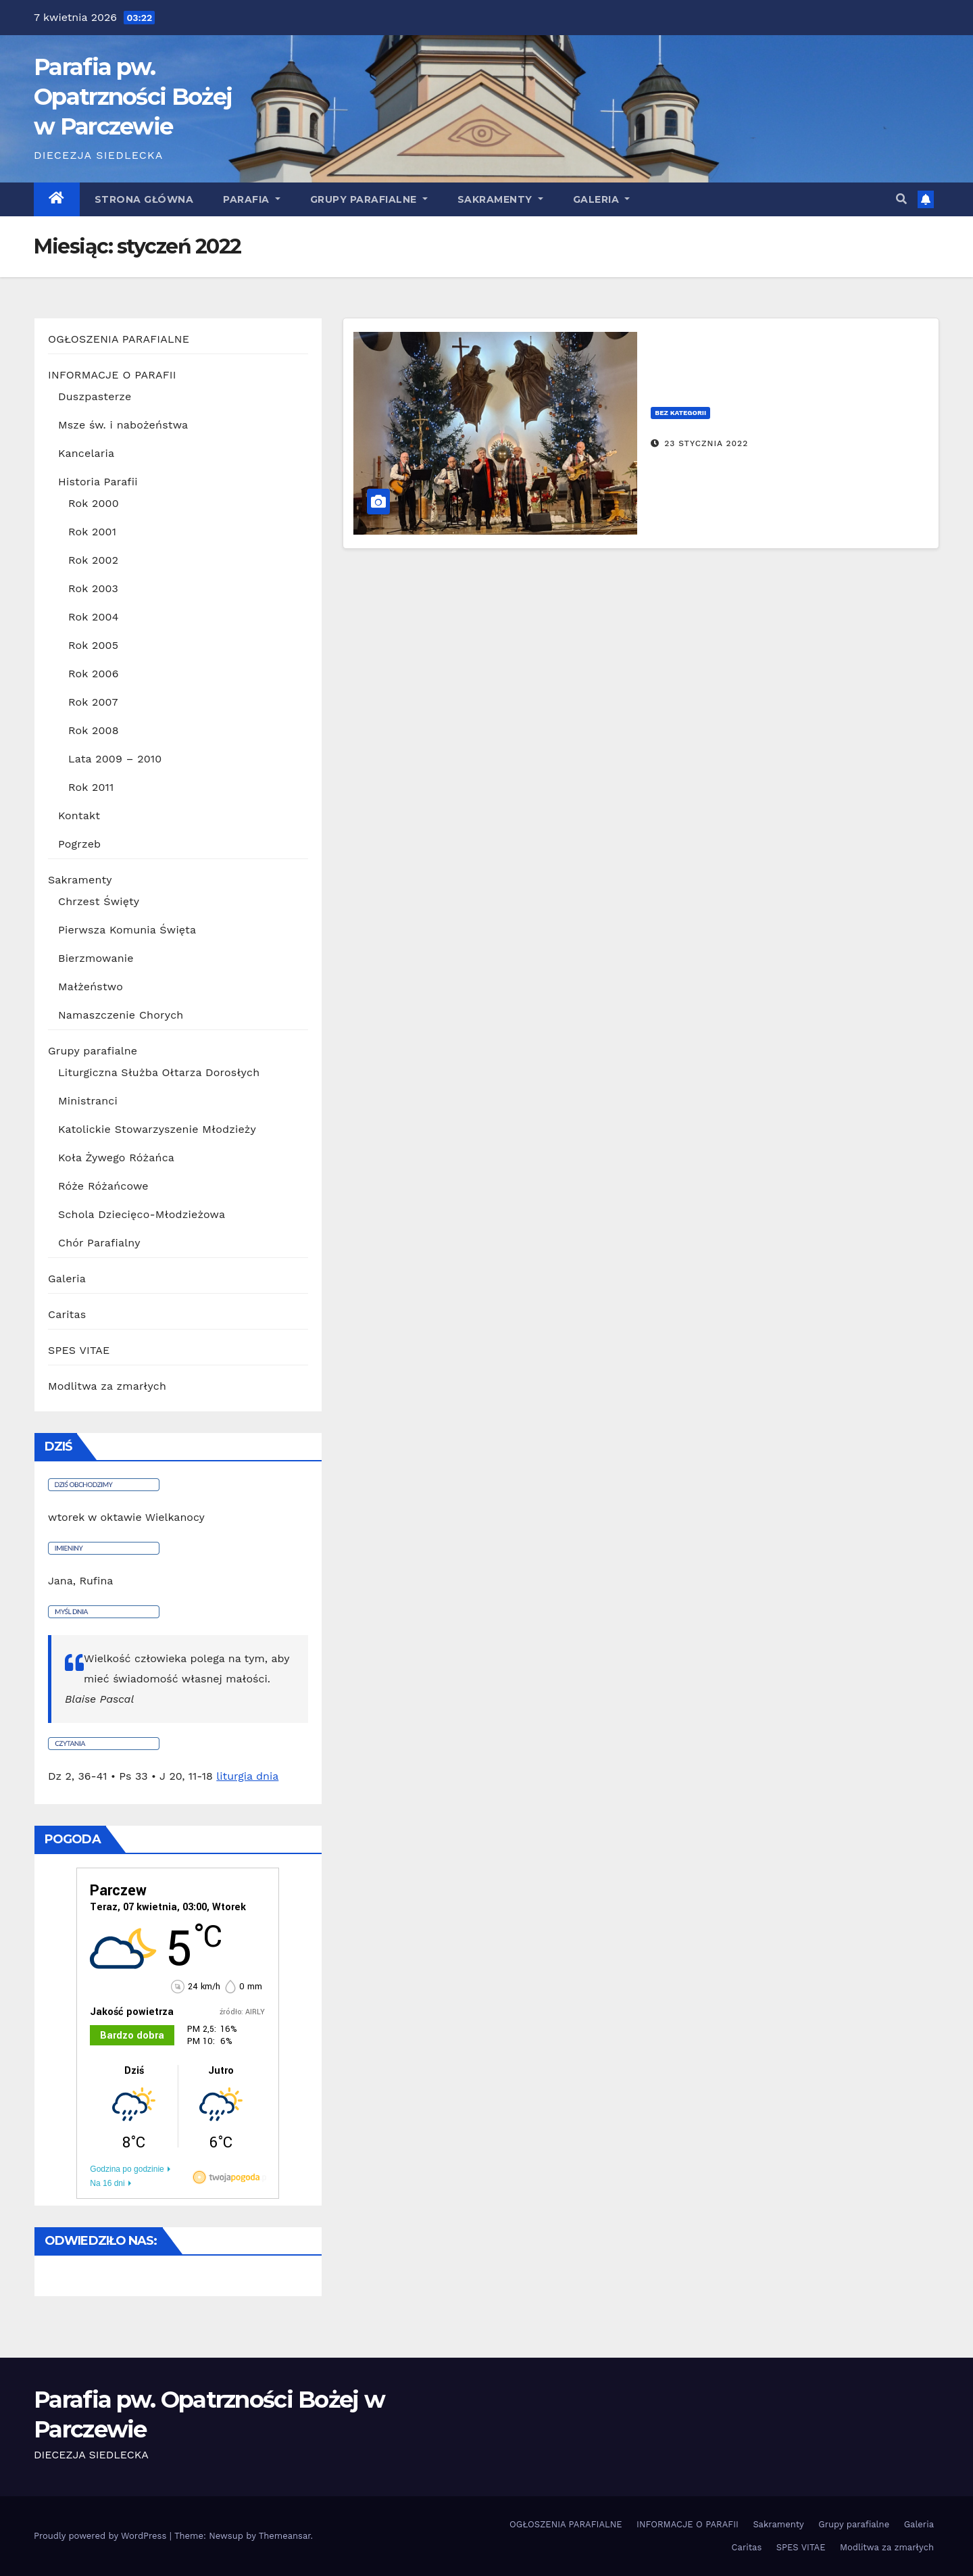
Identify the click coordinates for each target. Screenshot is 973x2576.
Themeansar (285, 2536)
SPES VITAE (79, 1350)
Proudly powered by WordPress (102, 2536)
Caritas (67, 1314)
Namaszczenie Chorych (120, 1014)
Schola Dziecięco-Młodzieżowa (141, 1214)
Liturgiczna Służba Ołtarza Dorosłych (158, 1072)
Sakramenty (500, 199)
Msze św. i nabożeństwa (123, 424)
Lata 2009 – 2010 (114, 758)
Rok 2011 (91, 787)
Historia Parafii (98, 481)
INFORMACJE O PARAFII (112, 374)
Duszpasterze (94, 396)
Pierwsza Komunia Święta (127, 929)
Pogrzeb (79, 843)
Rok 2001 (92, 531)
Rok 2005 (93, 645)
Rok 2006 (93, 673)
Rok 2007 (93, 702)
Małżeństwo (90, 986)
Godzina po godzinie (127, 2169)
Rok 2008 (93, 730)
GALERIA (601, 199)
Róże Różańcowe (103, 1186)
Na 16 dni (107, 2183)
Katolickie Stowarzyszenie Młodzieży (157, 1129)
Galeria (67, 1278)
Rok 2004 (93, 616)
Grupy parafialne (369, 199)
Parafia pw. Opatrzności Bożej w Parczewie (133, 97)
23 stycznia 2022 (706, 443)
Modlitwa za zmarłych (107, 1386)
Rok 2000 (93, 503)
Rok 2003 (93, 588)
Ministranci (88, 1100)
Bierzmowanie (96, 958)
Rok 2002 (93, 560)
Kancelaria (86, 453)
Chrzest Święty (98, 901)
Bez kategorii (680, 412)
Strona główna (144, 199)
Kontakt (79, 815)
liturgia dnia (247, 1776)
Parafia (251, 199)
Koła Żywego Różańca (116, 1157)
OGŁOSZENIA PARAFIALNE (118, 339)
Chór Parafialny (99, 1242)
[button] (901, 199)
